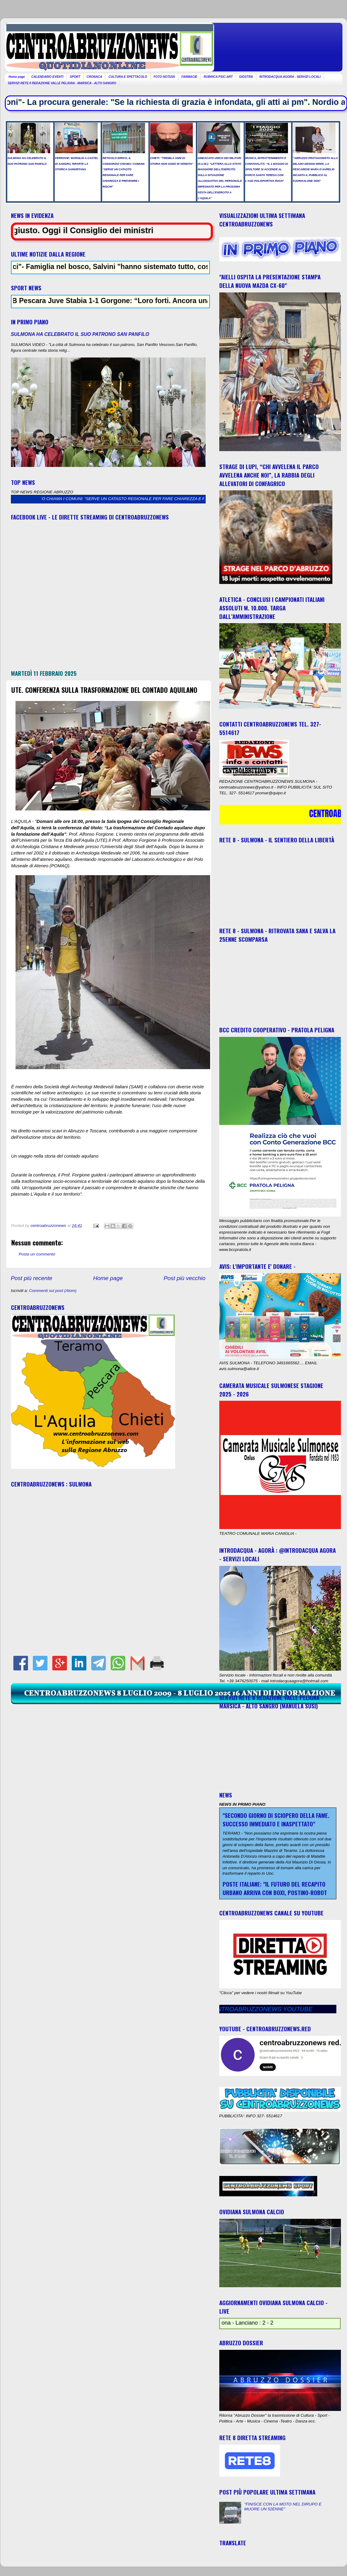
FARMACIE (189, 76)
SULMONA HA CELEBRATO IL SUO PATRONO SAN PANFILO (80, 334)
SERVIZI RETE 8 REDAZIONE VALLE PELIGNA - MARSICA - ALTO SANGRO (62, 83)
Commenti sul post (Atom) (53, 1290)
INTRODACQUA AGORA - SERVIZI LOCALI (290, 76)
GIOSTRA (246, 76)
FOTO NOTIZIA (164, 76)
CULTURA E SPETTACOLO (128, 76)
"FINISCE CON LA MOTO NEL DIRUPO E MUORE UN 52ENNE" (282, 2506)
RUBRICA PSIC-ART (218, 76)
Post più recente (32, 1278)
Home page (17, 76)
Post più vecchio (185, 1278)
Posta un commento (37, 1254)
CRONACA (94, 76)
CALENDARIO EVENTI (47, 76)
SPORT (75, 76)
